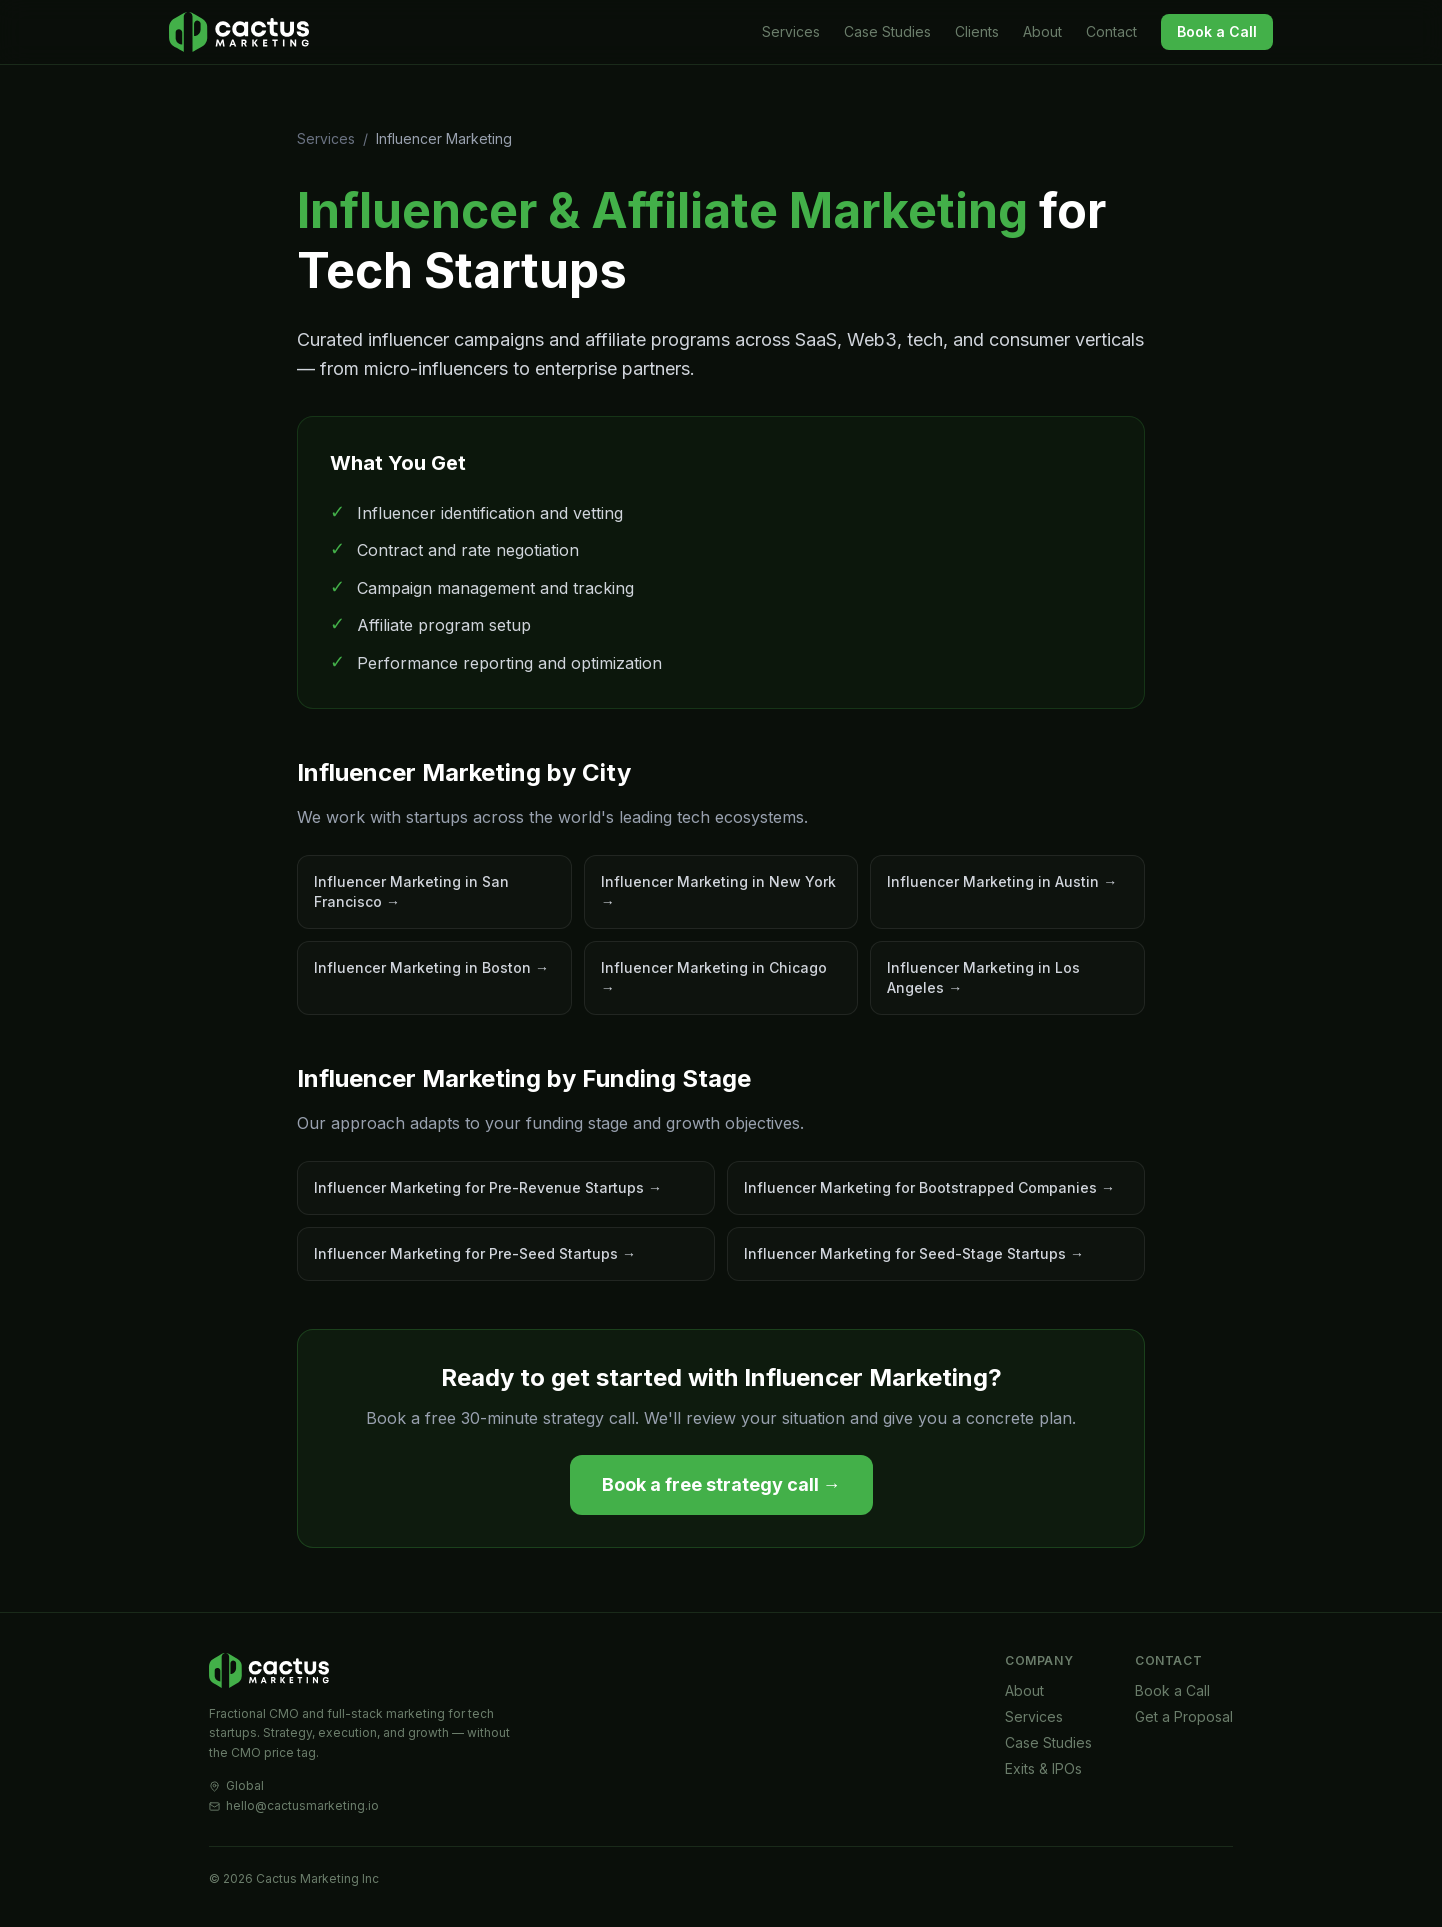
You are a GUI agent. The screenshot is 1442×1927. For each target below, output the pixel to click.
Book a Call (1217, 31)
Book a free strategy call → (721, 1484)
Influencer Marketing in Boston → (431, 967)
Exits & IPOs (1043, 1768)
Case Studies (887, 31)
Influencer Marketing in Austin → (1002, 881)
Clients (977, 31)
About (1042, 31)
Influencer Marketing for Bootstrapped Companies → (929, 1187)
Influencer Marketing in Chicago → (714, 977)
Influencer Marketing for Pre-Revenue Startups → (488, 1187)
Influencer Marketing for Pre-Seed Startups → (475, 1253)
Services (791, 31)
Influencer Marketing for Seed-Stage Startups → (914, 1253)
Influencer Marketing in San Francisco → (411, 891)
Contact (1111, 31)
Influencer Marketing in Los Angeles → (983, 977)
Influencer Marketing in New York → (718, 891)
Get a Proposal (1184, 1716)
